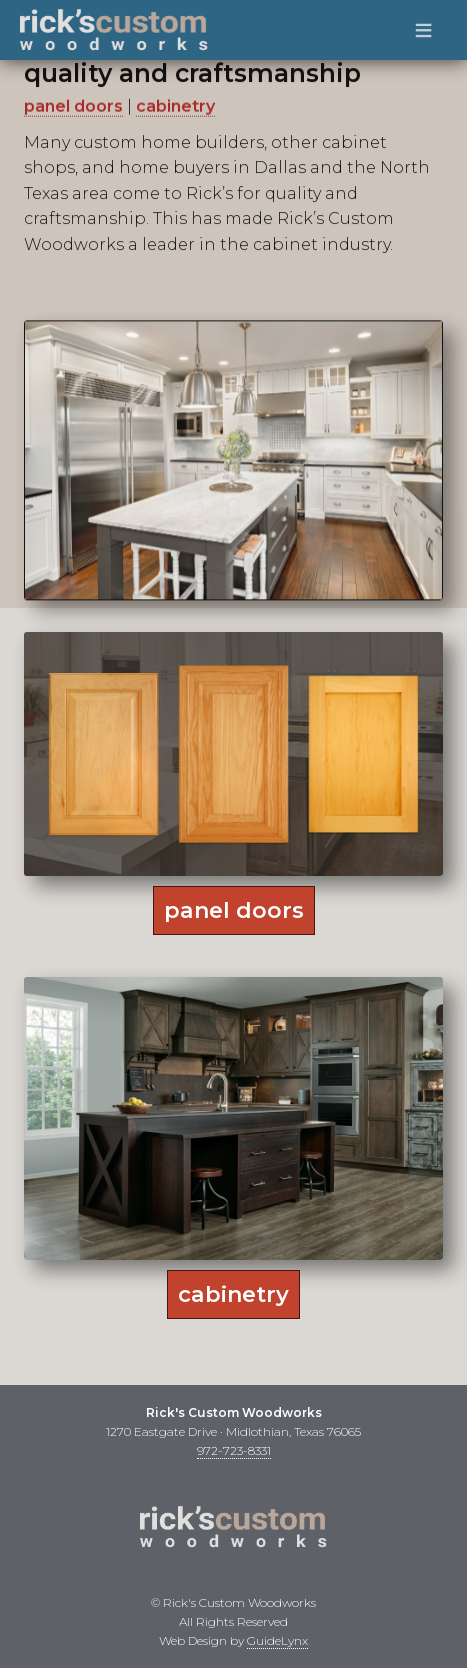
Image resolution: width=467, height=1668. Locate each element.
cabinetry (175, 99)
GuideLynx (277, 1640)
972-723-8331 (234, 1450)
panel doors (73, 99)
